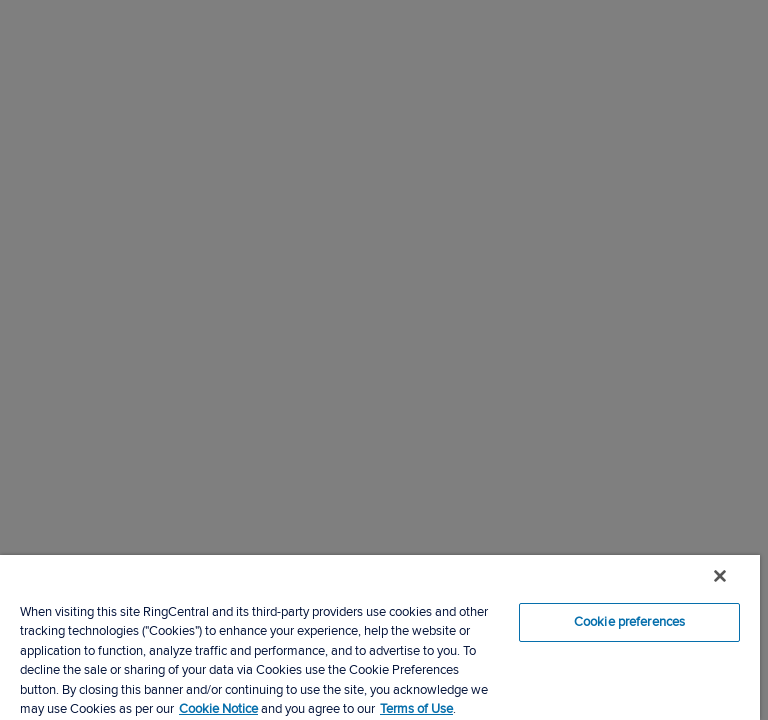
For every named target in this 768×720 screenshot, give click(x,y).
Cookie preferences (629, 622)
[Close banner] (720, 576)
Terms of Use (416, 709)
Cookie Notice (218, 709)
